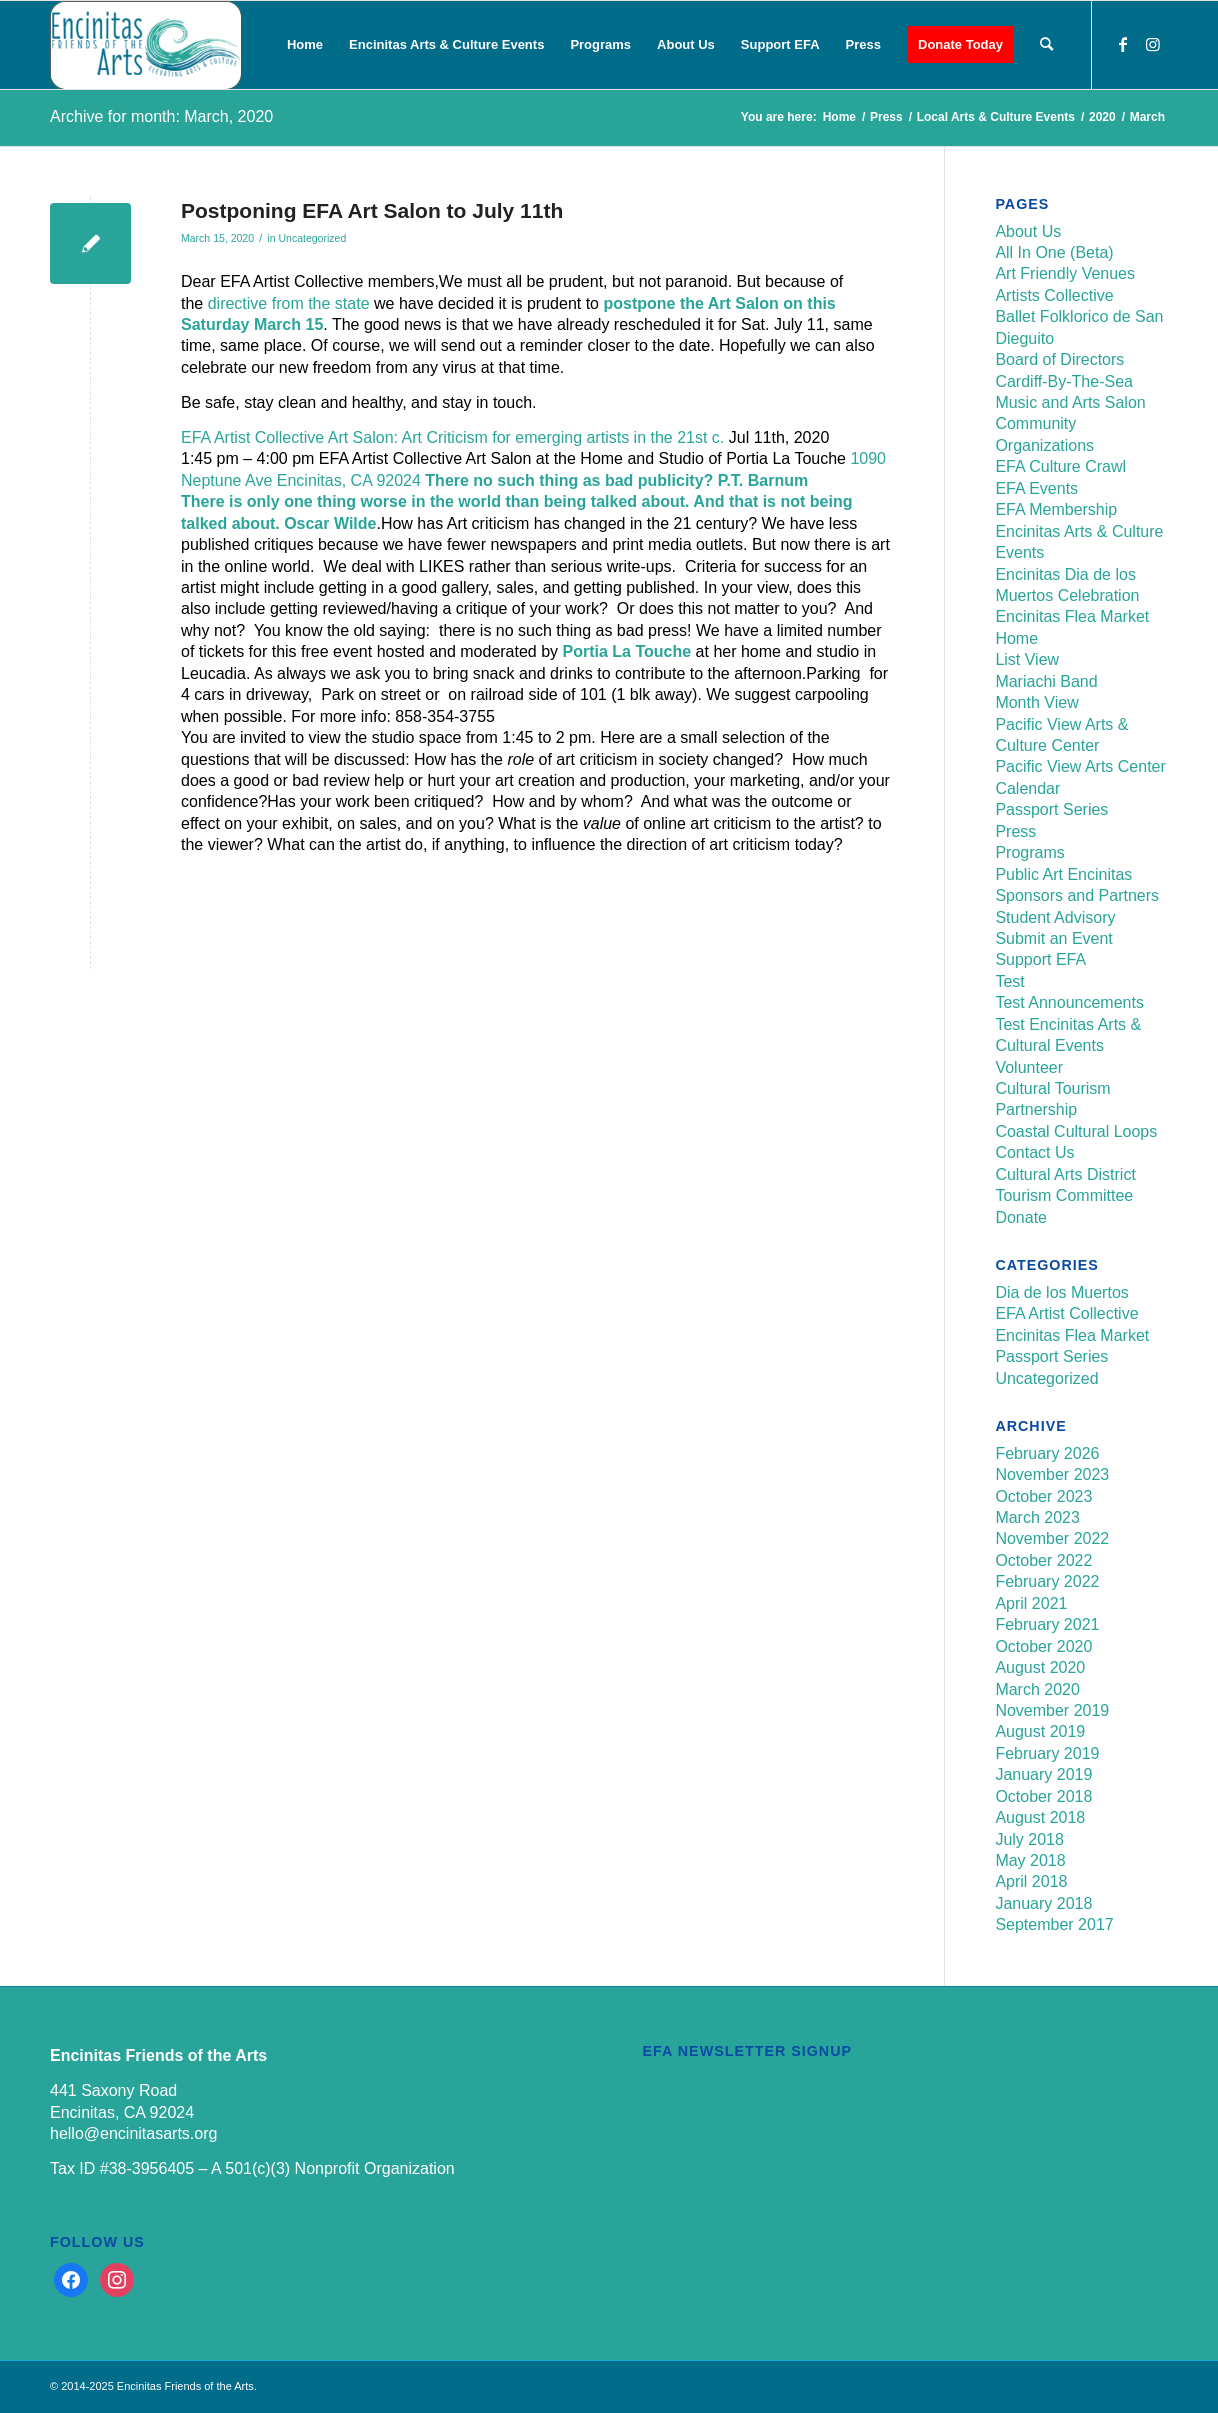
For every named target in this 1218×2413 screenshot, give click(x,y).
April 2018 (1031, 1881)
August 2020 (1040, 1667)
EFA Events (1036, 488)
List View (1027, 659)
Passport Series (1051, 809)
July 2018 (1029, 1839)
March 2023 (1037, 1517)
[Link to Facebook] (1123, 44)
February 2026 (1047, 1453)
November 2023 (1052, 1474)
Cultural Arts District (1065, 1174)
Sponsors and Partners (1077, 895)
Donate (1021, 1217)
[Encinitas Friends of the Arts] (145, 45)
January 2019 (1043, 1774)
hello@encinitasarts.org (133, 2133)
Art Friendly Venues (1065, 273)
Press (1015, 831)
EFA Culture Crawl (1060, 466)
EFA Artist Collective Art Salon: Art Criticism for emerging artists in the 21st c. (452, 437)
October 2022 (1043, 1560)
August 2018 (1040, 1817)
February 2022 (1047, 1581)
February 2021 (1047, 1624)
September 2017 (1054, 1924)
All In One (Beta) (1054, 252)
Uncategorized (312, 238)
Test (1009, 981)
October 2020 (1043, 1646)
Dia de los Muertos (1061, 1292)
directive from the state (289, 303)
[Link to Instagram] (1153, 44)
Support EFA (1040, 959)
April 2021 (1031, 1603)
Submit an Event (1053, 938)
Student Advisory (1055, 917)
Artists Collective (1054, 295)
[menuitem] (305, 45)
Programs (1029, 852)
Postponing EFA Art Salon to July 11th (372, 210)
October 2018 (1043, 1796)
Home (1016, 638)
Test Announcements (1069, 1002)
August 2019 (1040, 1731)
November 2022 (1052, 1538)
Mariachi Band (1046, 681)
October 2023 (1043, 1496)
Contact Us (1034, 1152)
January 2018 (1043, 1903)
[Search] (1046, 45)
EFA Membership (1056, 509)
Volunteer (1029, 1067)
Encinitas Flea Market (1072, 616)
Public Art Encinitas (1063, 874)
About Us (1028, 231)
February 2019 (1047, 1753)
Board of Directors (1059, 359)
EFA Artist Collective (1066, 1313)
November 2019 (1052, 1710)
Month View (1036, 702)
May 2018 (1030, 1860)
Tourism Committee (1064, 1195)
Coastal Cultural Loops (1076, 1131)
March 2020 (1037, 1689)
